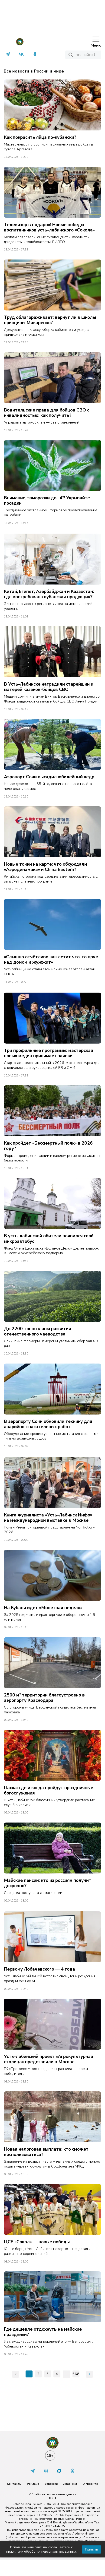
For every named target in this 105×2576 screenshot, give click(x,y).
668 (75, 2374)
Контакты (14, 2484)
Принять (91, 2549)
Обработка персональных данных (52, 2494)
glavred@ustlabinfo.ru (78, 2522)
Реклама (33, 2484)
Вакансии (51, 2484)
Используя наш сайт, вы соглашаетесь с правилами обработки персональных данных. (41, 2549)
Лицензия (70, 2484)
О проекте (90, 2484)
